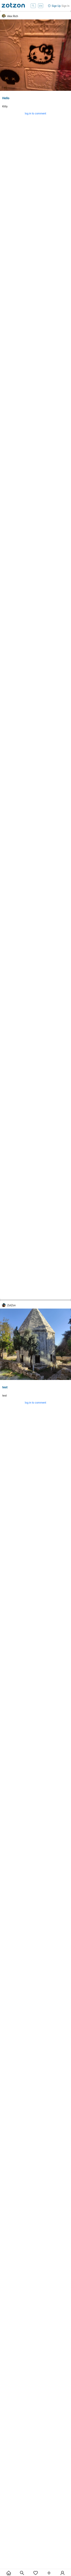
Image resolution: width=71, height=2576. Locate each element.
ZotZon (11, 1305)
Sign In (65, 5)
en (40, 5)
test (5, 1387)
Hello (5, 98)
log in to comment (35, 113)
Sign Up (56, 5)
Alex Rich (12, 16)
